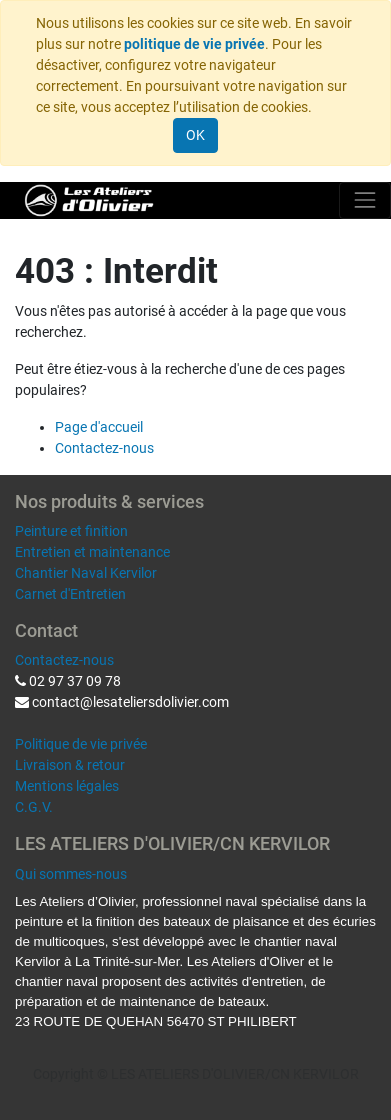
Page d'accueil (99, 427)
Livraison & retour (70, 765)
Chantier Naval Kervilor (86, 573)
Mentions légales (67, 786)
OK (195, 135)
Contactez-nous (104, 448)
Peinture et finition (71, 531)
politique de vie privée (194, 44)
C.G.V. (34, 807)
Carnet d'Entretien (70, 594)
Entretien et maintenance (92, 552)
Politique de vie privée (81, 744)
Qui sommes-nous (71, 874)
